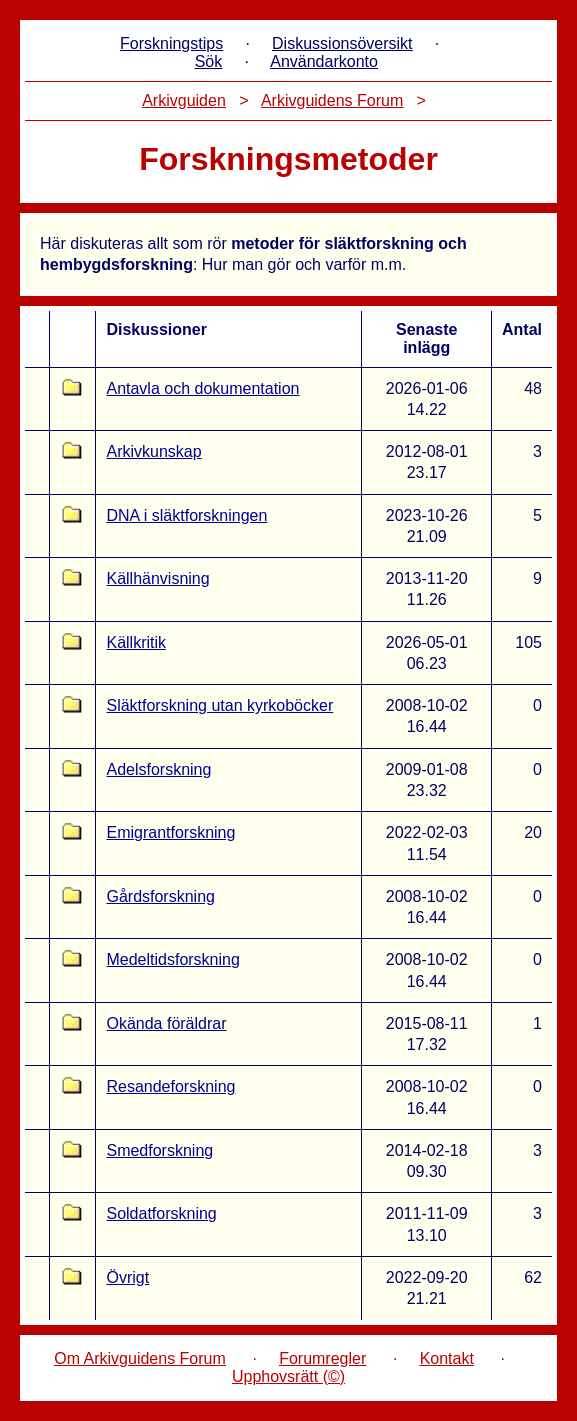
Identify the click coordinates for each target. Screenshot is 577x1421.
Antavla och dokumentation (202, 388)
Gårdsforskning (160, 896)
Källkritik (136, 642)
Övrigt (127, 1277)
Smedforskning (159, 1150)
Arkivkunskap (153, 451)
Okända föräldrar (166, 1023)
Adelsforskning (158, 769)
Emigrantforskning (170, 832)
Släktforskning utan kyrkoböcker (219, 705)
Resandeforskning (170, 1086)
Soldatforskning (161, 1213)
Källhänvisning (157, 578)
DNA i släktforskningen (186, 515)
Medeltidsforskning (172, 959)
